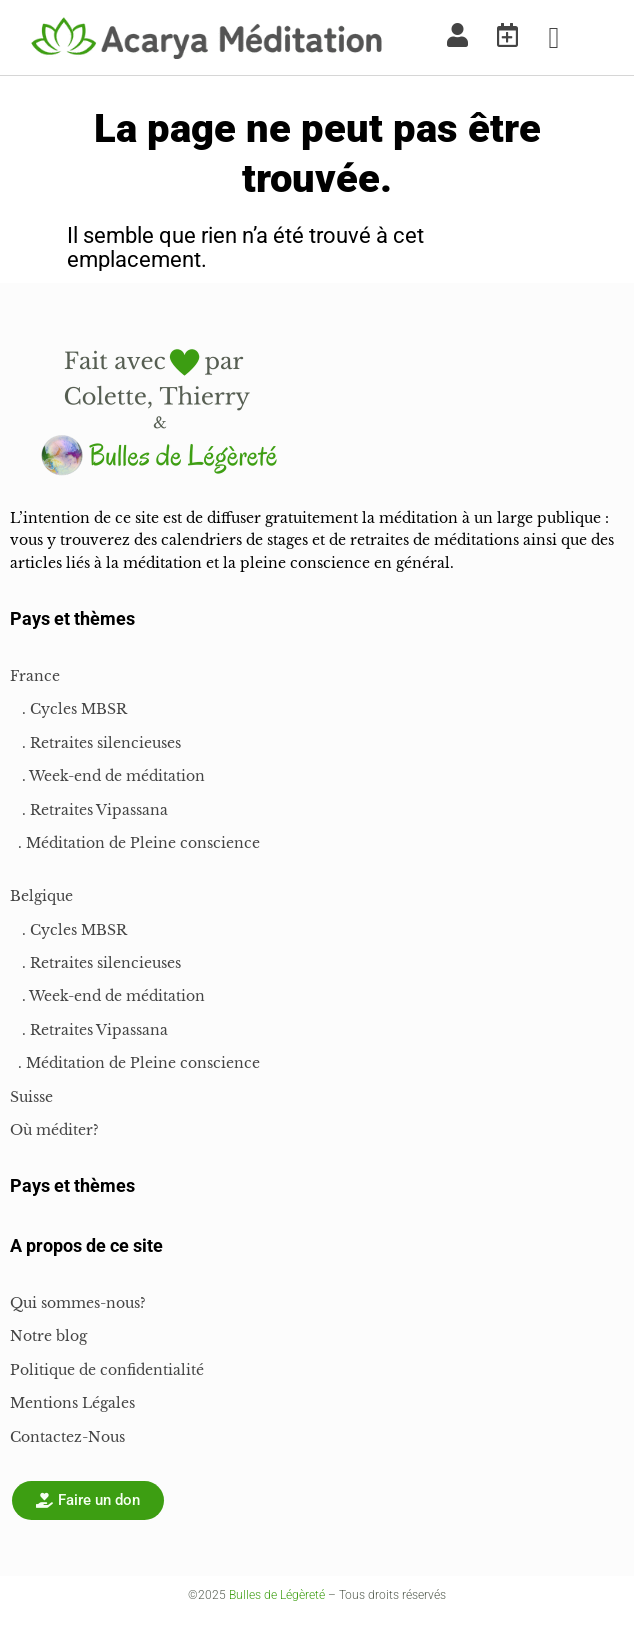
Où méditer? (54, 1130)
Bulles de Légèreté (277, 1595)
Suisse (31, 1097)
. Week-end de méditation (107, 776)
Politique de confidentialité (107, 1370)
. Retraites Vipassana (89, 810)
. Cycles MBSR (68, 709)
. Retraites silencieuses (95, 743)
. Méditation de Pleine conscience (135, 843)
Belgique (41, 896)
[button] (554, 37)
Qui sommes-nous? (78, 1303)
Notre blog (48, 1336)
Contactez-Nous (67, 1437)
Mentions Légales (72, 1403)
